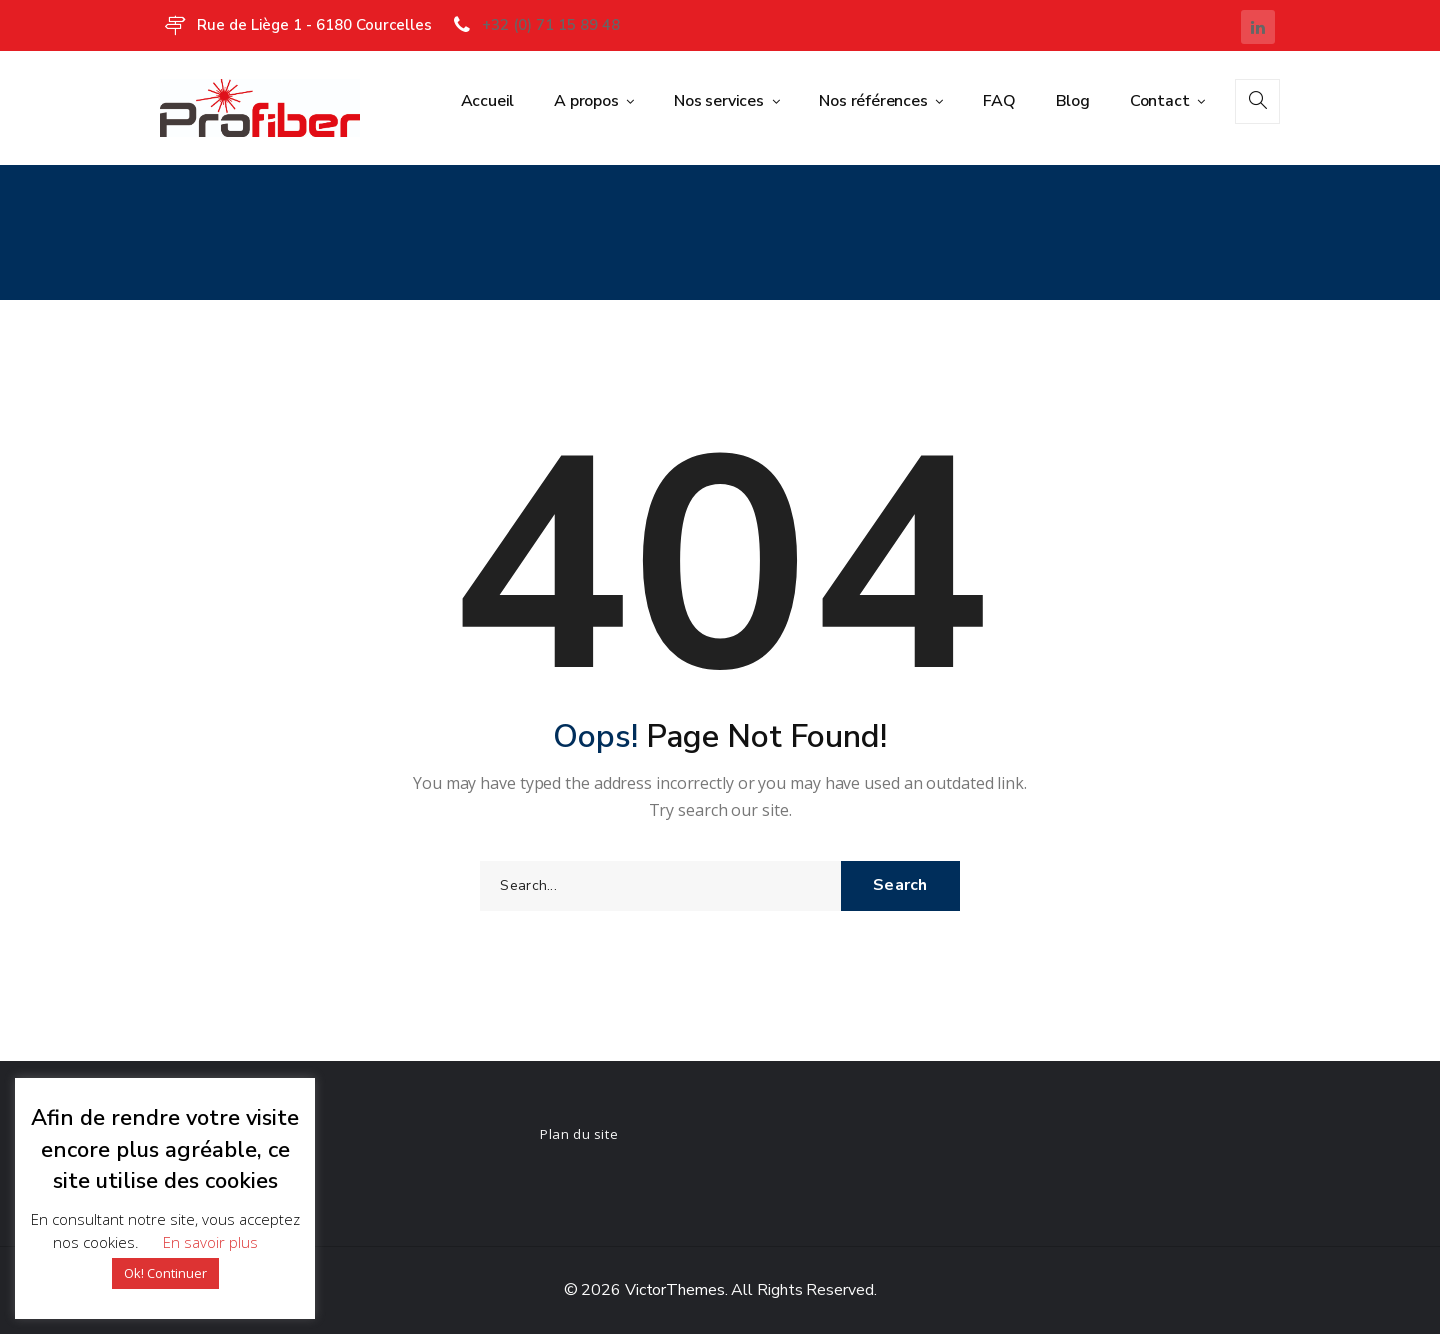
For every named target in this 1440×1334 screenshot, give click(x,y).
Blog (1073, 101)
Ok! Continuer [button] (165, 1273)
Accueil (488, 101)
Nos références (875, 101)
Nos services (720, 101)
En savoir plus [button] (210, 1242)
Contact (1161, 101)
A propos (588, 101)
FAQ (999, 101)
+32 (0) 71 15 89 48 (551, 25)
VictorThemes (673, 1290)
